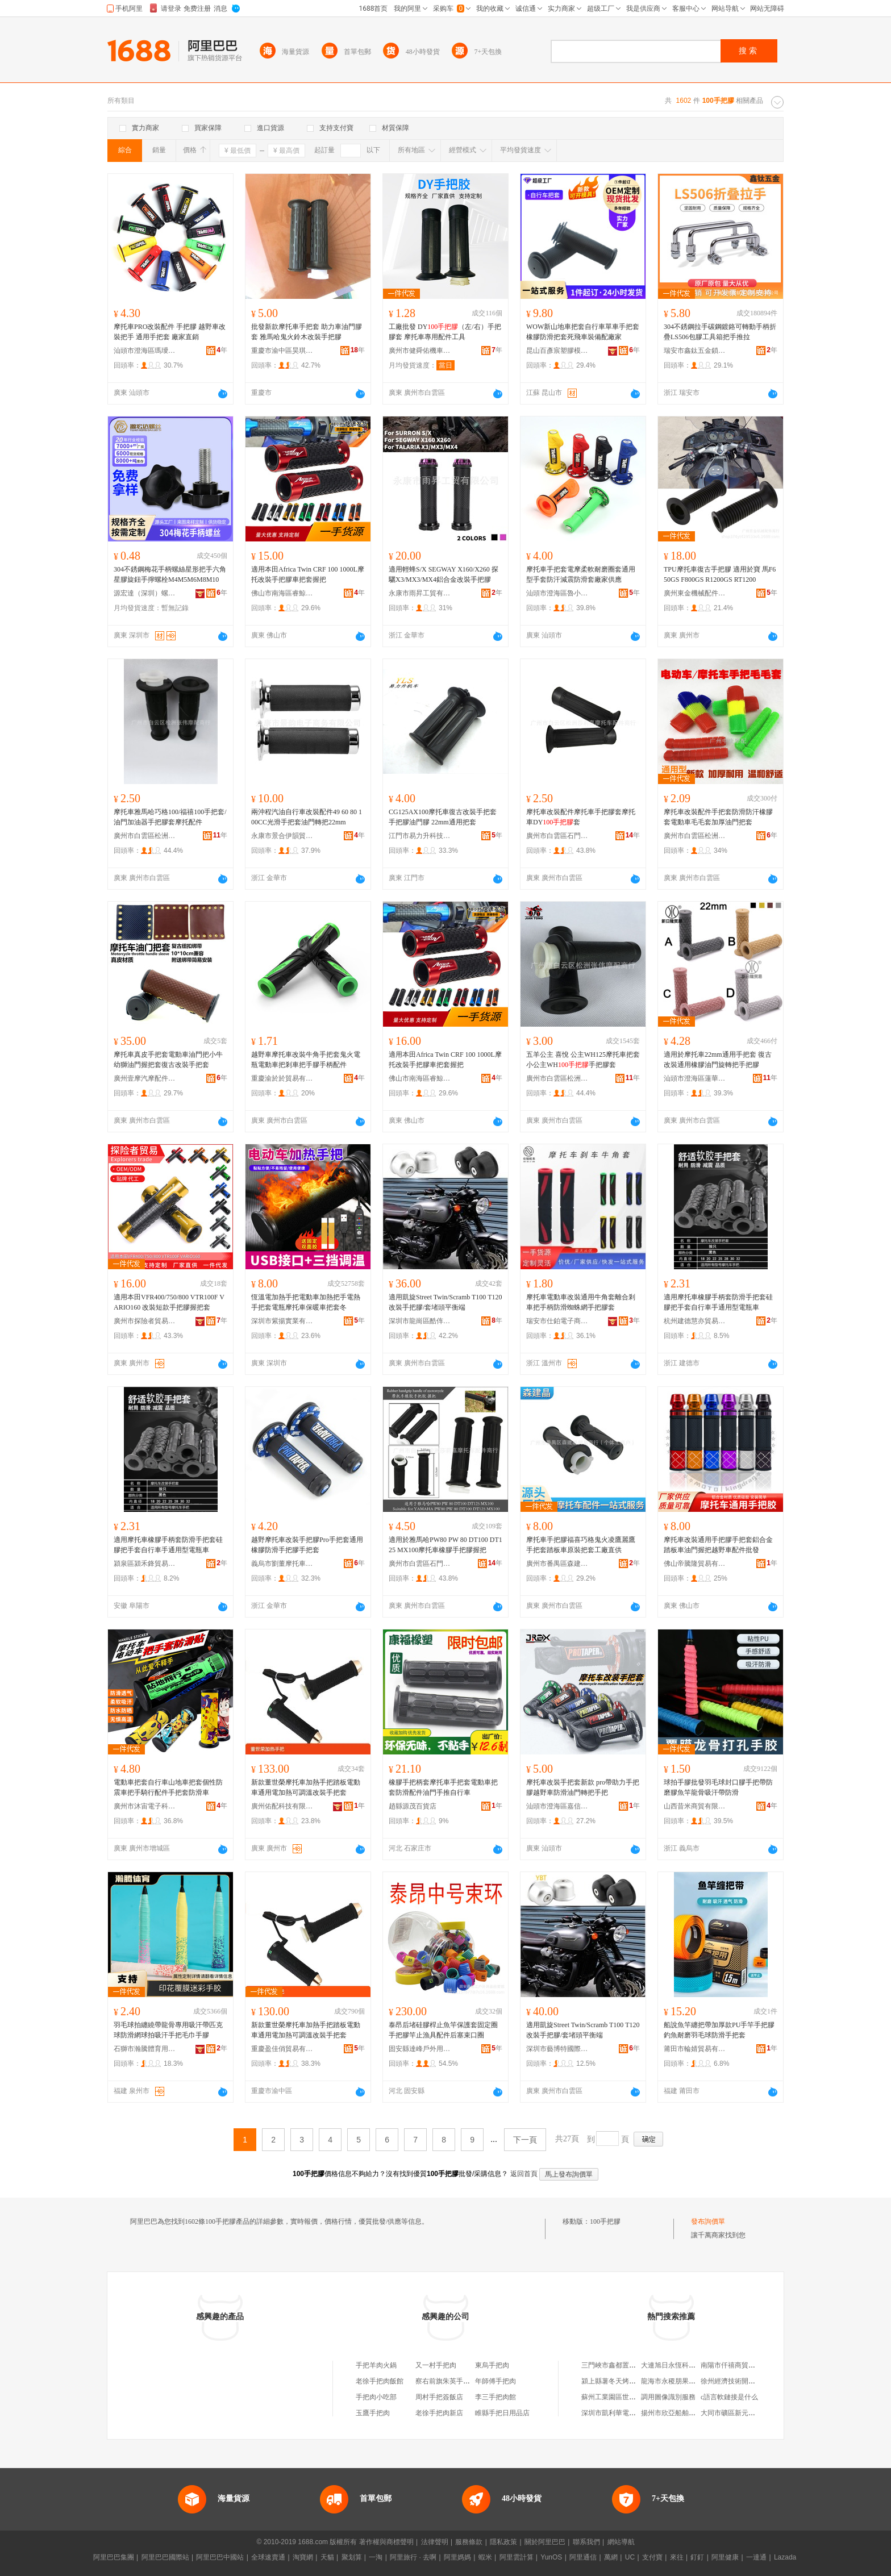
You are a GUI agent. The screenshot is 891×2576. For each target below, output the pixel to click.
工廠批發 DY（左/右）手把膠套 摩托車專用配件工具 (445, 332)
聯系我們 (586, 2542)
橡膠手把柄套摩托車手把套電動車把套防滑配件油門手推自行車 (443, 1787)
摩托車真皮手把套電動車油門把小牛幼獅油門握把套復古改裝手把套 (168, 1060)
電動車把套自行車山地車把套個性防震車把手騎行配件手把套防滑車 (168, 1787)
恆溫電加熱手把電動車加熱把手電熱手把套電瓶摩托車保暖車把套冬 (305, 1302)
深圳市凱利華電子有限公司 (622, 2413)
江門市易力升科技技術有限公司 (420, 836)
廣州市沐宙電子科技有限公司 (145, 1806)
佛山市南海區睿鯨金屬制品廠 (282, 593)
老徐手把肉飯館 (379, 2381)
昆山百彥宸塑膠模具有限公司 (557, 351)
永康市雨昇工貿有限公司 (420, 593)
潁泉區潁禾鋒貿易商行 (145, 1564)
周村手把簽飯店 (439, 2397)
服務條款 (468, 2542)
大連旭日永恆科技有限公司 (682, 2365)
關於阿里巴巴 (544, 2542)
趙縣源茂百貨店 (412, 1806)
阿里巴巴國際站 (165, 2557)
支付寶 (652, 2557)
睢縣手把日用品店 (502, 2413)
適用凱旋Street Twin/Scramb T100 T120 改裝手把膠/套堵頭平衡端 (445, 1302)
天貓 (327, 2557)
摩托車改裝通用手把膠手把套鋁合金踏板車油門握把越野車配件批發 (718, 1545)
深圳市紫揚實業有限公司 (282, 1321)
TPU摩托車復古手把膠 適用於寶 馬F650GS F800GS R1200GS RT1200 (720, 574)
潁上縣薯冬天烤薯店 (612, 2381)
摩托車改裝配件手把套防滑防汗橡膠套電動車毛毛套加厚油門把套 (718, 817)
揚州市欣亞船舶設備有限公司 (685, 2413)
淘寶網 (303, 2557)
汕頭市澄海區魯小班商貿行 (557, 593)
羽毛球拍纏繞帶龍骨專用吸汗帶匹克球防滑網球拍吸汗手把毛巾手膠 (168, 2030)
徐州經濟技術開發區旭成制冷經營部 (755, 2381)
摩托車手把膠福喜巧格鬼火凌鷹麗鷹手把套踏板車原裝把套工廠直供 (580, 1545)
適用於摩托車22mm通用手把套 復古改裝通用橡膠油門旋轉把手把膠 (718, 1060)
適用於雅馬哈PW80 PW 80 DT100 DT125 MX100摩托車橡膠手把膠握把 (445, 1545)
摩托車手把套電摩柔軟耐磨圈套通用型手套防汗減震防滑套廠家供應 (580, 574)
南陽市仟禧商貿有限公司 (738, 2365)
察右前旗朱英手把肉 (446, 2381)
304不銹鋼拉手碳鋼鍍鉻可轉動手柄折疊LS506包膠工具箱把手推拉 (720, 332)
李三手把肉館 (495, 2397)
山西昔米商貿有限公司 (695, 1806)
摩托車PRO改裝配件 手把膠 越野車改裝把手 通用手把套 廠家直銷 (170, 332)
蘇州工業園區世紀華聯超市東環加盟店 (639, 2397)
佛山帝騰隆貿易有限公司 (695, 1564)
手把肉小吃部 (376, 2397)
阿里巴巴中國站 (220, 2557)
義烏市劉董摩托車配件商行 (282, 1564)
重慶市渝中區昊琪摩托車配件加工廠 (282, 351)
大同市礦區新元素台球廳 (738, 2413)
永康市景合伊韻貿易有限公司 (282, 836)
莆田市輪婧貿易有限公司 (695, 2049)
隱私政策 (503, 2542)
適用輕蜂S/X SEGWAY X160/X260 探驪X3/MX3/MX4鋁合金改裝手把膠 (443, 574)
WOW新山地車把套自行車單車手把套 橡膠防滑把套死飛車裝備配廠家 (582, 332)
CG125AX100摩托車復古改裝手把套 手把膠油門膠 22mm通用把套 (443, 817)
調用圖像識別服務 (668, 2397)
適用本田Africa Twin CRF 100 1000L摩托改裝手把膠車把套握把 (307, 574)
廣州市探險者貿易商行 (145, 1321)
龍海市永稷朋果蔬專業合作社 (685, 2381)
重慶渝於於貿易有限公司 (282, 1078)
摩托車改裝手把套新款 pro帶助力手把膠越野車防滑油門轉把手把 (582, 1787)
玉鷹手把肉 (373, 2413)
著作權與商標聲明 (386, 2542)
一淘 (375, 2557)
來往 (677, 2557)
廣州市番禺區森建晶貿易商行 (557, 1564)
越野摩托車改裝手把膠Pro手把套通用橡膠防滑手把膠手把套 (307, 1545)
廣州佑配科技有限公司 (282, 1806)
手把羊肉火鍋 (376, 2365)
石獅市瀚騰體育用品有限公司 (145, 2049)
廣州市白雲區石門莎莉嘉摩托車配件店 (557, 836)
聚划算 (352, 2557)
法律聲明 (434, 2542)
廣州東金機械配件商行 (695, 593)
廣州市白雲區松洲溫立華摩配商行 (695, 836)
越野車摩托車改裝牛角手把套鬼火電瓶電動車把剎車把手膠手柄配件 (305, 1060)
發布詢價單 (708, 2221)
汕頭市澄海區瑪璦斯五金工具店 (145, 351)
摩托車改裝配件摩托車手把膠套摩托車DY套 (580, 817)
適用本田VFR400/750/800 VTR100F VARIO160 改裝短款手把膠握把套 (169, 1302)
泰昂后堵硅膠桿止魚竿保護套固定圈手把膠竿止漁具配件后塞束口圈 (443, 2030)
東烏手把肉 (492, 2365)
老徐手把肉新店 (439, 2413)
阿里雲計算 (516, 2557)
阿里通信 (583, 2557)
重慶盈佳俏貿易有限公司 (282, 2049)
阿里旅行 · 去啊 (413, 2557)
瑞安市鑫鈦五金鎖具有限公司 (695, 351)
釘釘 (697, 2557)
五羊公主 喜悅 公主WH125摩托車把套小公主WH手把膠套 (583, 1060)
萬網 (611, 2557)
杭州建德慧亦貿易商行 (695, 1321)
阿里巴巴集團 (113, 2557)
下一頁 (525, 2139)
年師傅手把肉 (495, 2381)
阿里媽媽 (457, 2557)
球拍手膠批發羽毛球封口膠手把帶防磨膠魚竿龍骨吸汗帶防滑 (718, 1787)
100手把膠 (605, 2221)
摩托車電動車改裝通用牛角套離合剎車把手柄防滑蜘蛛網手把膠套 (580, 1302)
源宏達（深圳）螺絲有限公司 (145, 593)
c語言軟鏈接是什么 (729, 2397)
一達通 (756, 2557)
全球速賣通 (268, 2557)
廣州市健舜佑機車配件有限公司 (420, 351)
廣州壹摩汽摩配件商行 (145, 1078)
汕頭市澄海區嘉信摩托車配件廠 (557, 1806)
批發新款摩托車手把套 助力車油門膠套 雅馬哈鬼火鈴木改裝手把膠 (306, 332)
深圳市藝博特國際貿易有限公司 (557, 2049)
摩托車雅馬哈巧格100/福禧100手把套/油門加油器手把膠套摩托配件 (170, 817)
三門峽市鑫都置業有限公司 (622, 2365)
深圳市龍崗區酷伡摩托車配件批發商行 (420, 1321)
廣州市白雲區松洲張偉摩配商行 (145, 836)
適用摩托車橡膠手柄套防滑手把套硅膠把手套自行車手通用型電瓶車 (718, 1302)
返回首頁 (524, 2174)
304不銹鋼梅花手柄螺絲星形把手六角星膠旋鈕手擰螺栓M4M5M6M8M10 (170, 574)
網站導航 (621, 2542)
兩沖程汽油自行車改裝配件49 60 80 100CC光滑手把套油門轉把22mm (306, 817)
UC (630, 2557)
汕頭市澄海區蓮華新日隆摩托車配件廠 (695, 1078)
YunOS (551, 2557)
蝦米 (485, 2557)
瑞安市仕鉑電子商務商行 (557, 1321)
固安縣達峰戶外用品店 (420, 2049)
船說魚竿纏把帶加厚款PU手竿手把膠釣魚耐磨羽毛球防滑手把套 (719, 2030)
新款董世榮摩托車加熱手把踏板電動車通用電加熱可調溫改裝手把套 (305, 1787)
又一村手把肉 (435, 2365)
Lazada (785, 2557)
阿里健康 (725, 2557)
